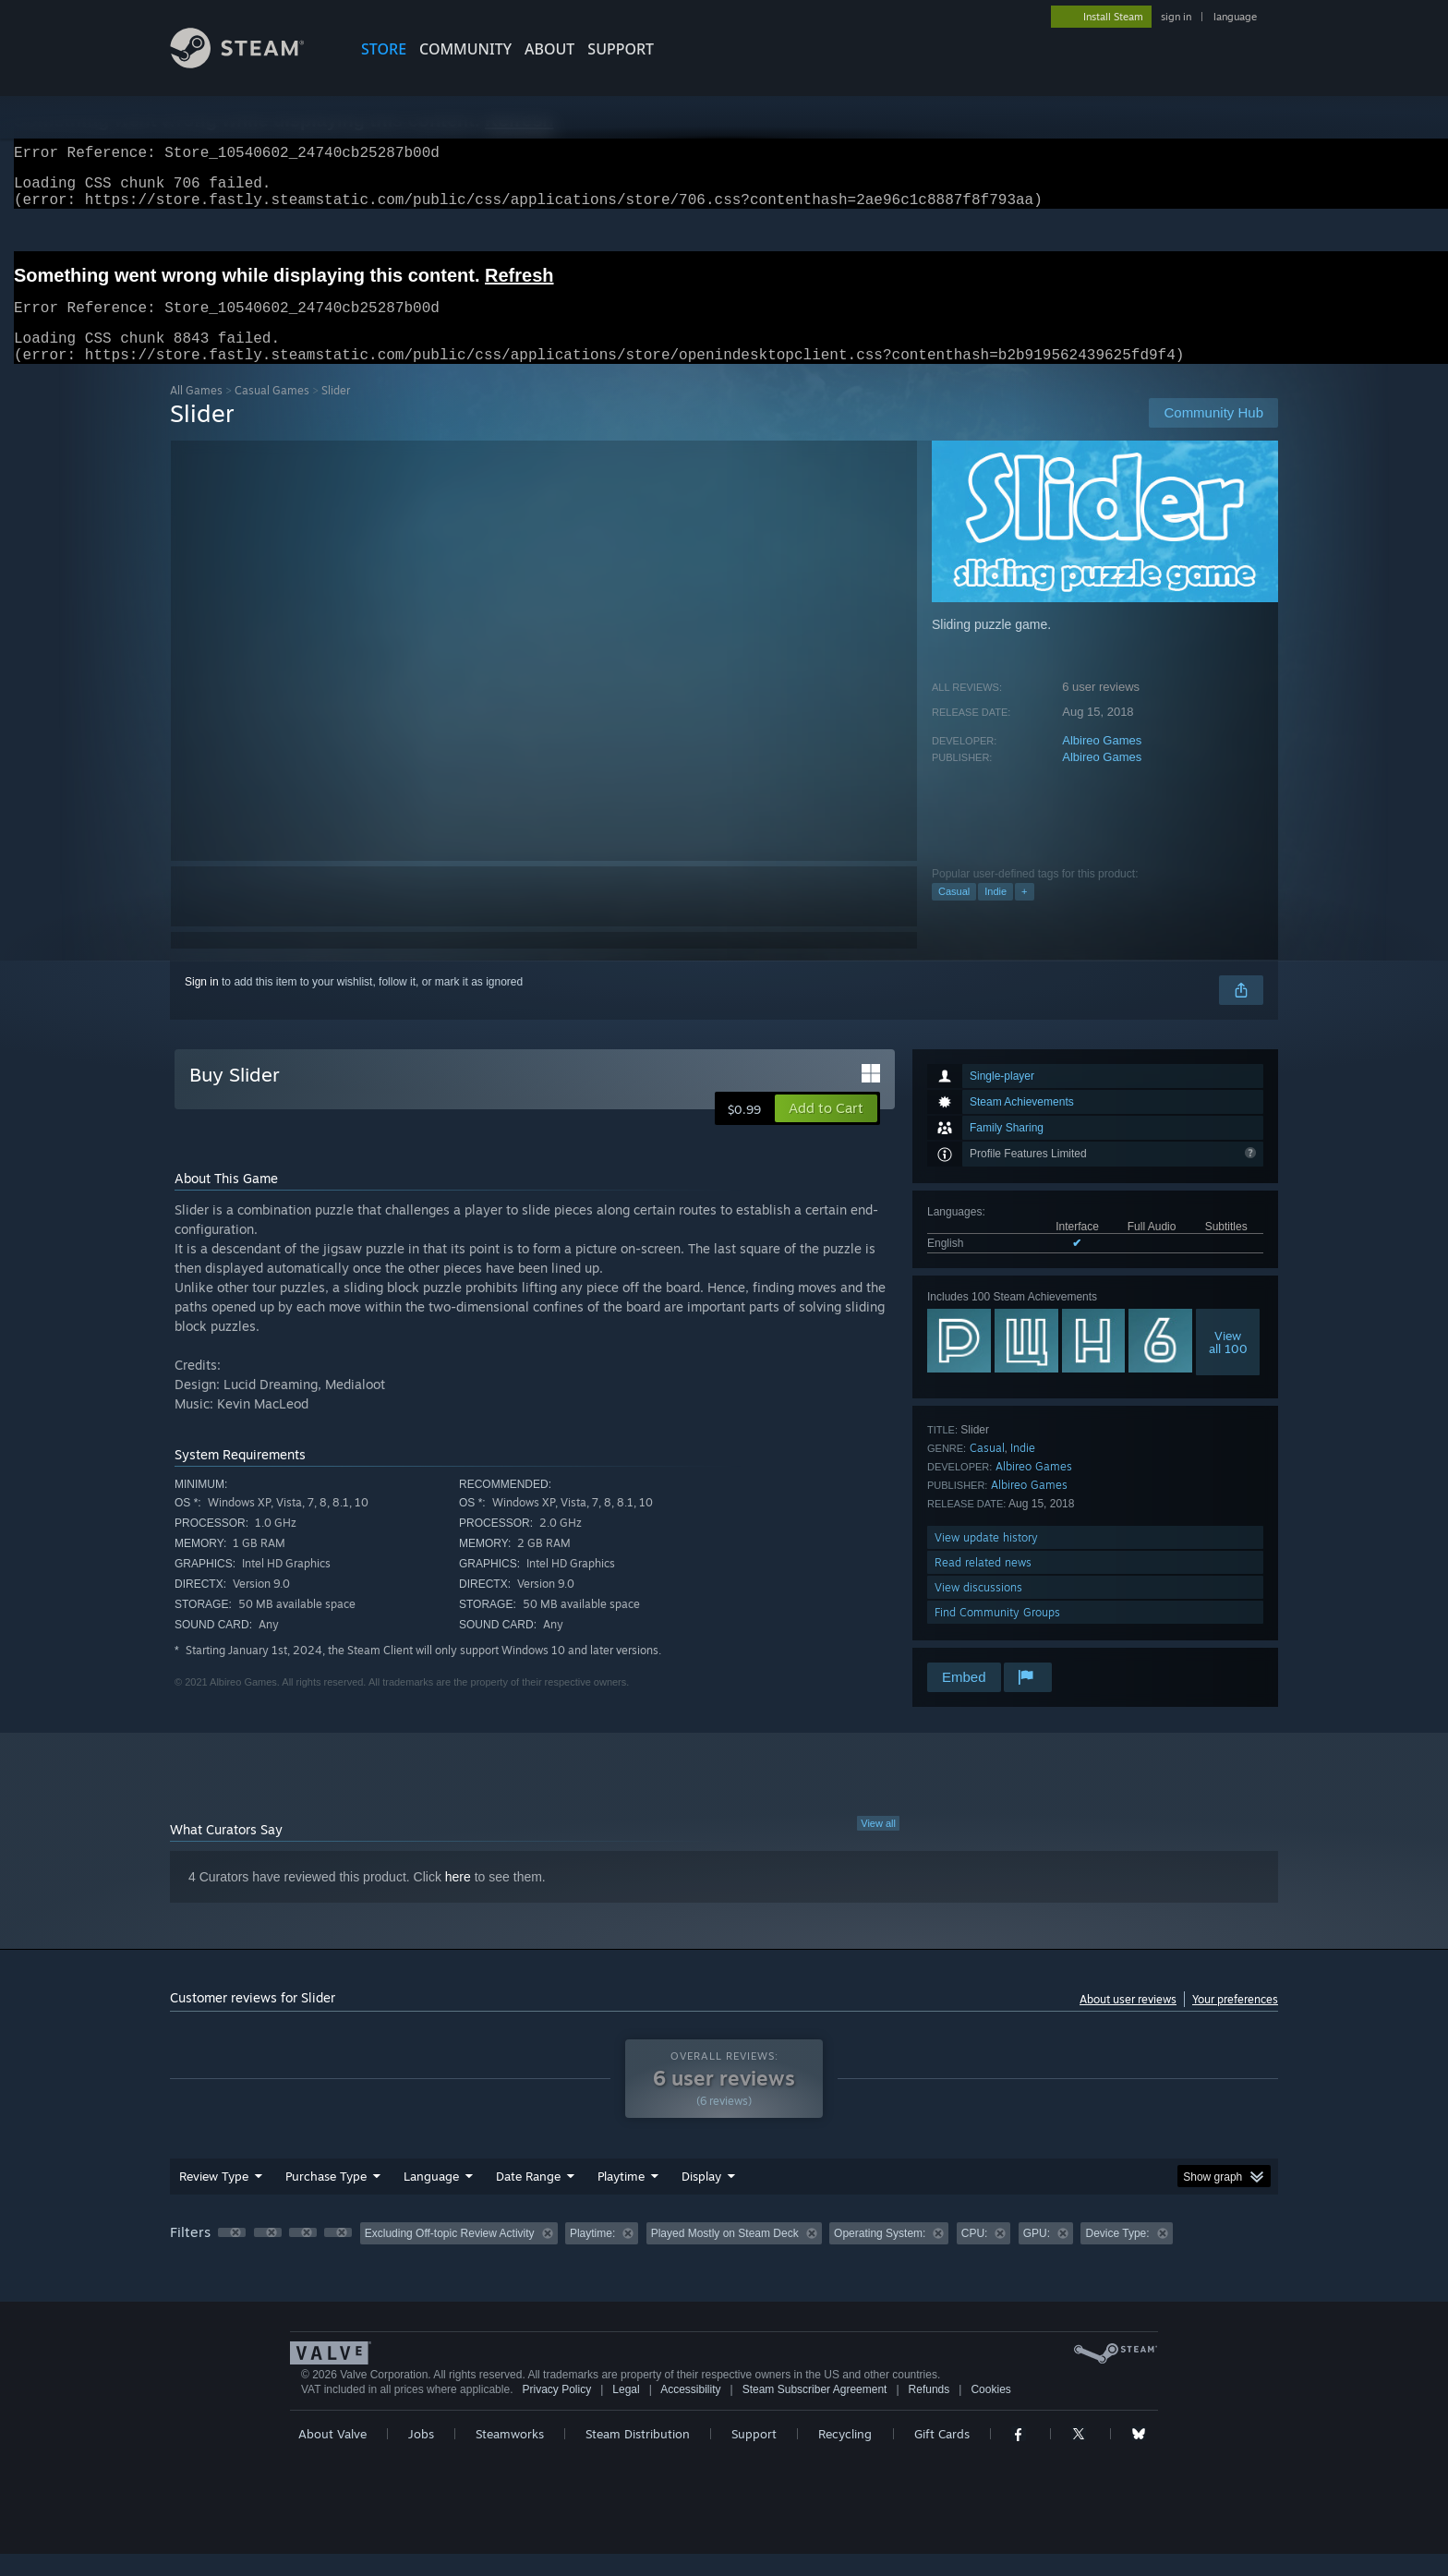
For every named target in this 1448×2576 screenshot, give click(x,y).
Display (701, 2198)
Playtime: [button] (592, 2255)
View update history (986, 1559)
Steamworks (510, 2456)
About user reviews (1128, 2021)
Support (754, 2456)
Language (431, 2198)
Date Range (528, 2198)
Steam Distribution (637, 2456)
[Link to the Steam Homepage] (251, 63)
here (458, 1899)
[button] (826, 1130)
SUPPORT (620, 49)
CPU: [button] (974, 2255)
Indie (995, 913)
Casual (954, 913)
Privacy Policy (556, 2411)
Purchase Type (326, 2198)
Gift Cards (942, 2456)
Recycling (845, 2456)
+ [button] (1024, 913)
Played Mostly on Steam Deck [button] (725, 2255)
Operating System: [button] (879, 2255)
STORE (383, 49)
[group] (724, 2256)
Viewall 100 (1228, 1364)
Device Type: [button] (1117, 2255)
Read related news (983, 1584)
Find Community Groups (997, 1634)
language (1235, 16)
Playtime (621, 2198)
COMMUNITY (465, 49)
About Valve (332, 2456)
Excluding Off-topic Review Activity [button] (450, 2255)
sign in (1176, 16)
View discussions (978, 1609)
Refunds (929, 2411)
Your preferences (1235, 2021)
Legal (625, 2411)
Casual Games (272, 412)
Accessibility (690, 2411)
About (549, 49)
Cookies (990, 2411)
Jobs (421, 2456)
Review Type (213, 2198)
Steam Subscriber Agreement (814, 2411)
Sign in (202, 1004)
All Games (196, 412)
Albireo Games (1101, 762)
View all (878, 1845)
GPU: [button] (1036, 2255)
